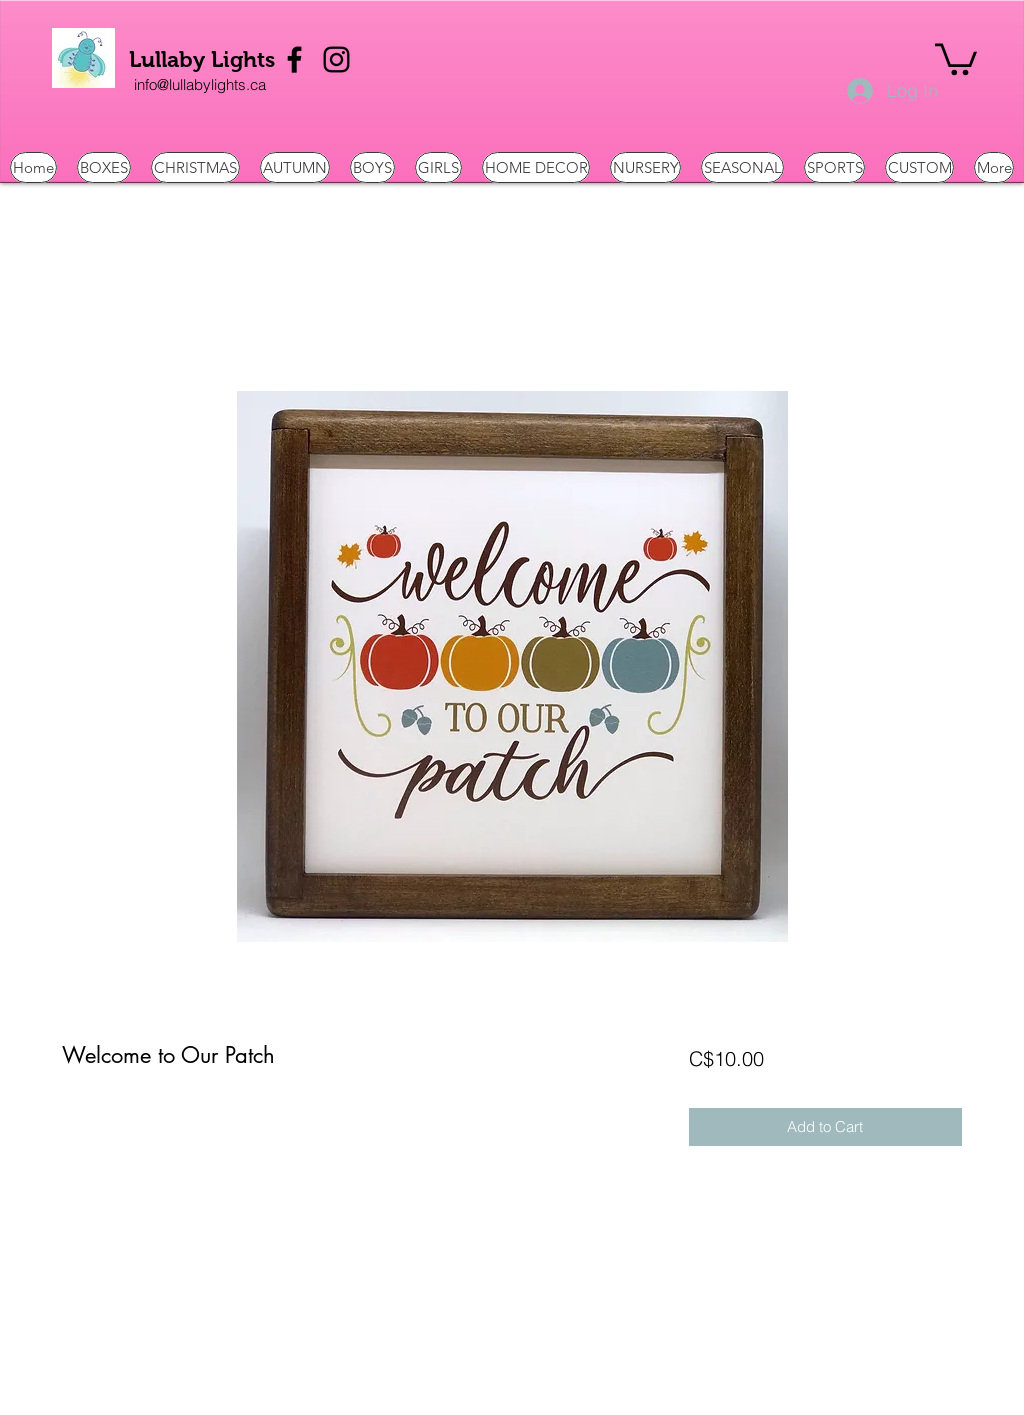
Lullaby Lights (202, 59)
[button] (956, 57)
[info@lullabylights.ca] (200, 85)
